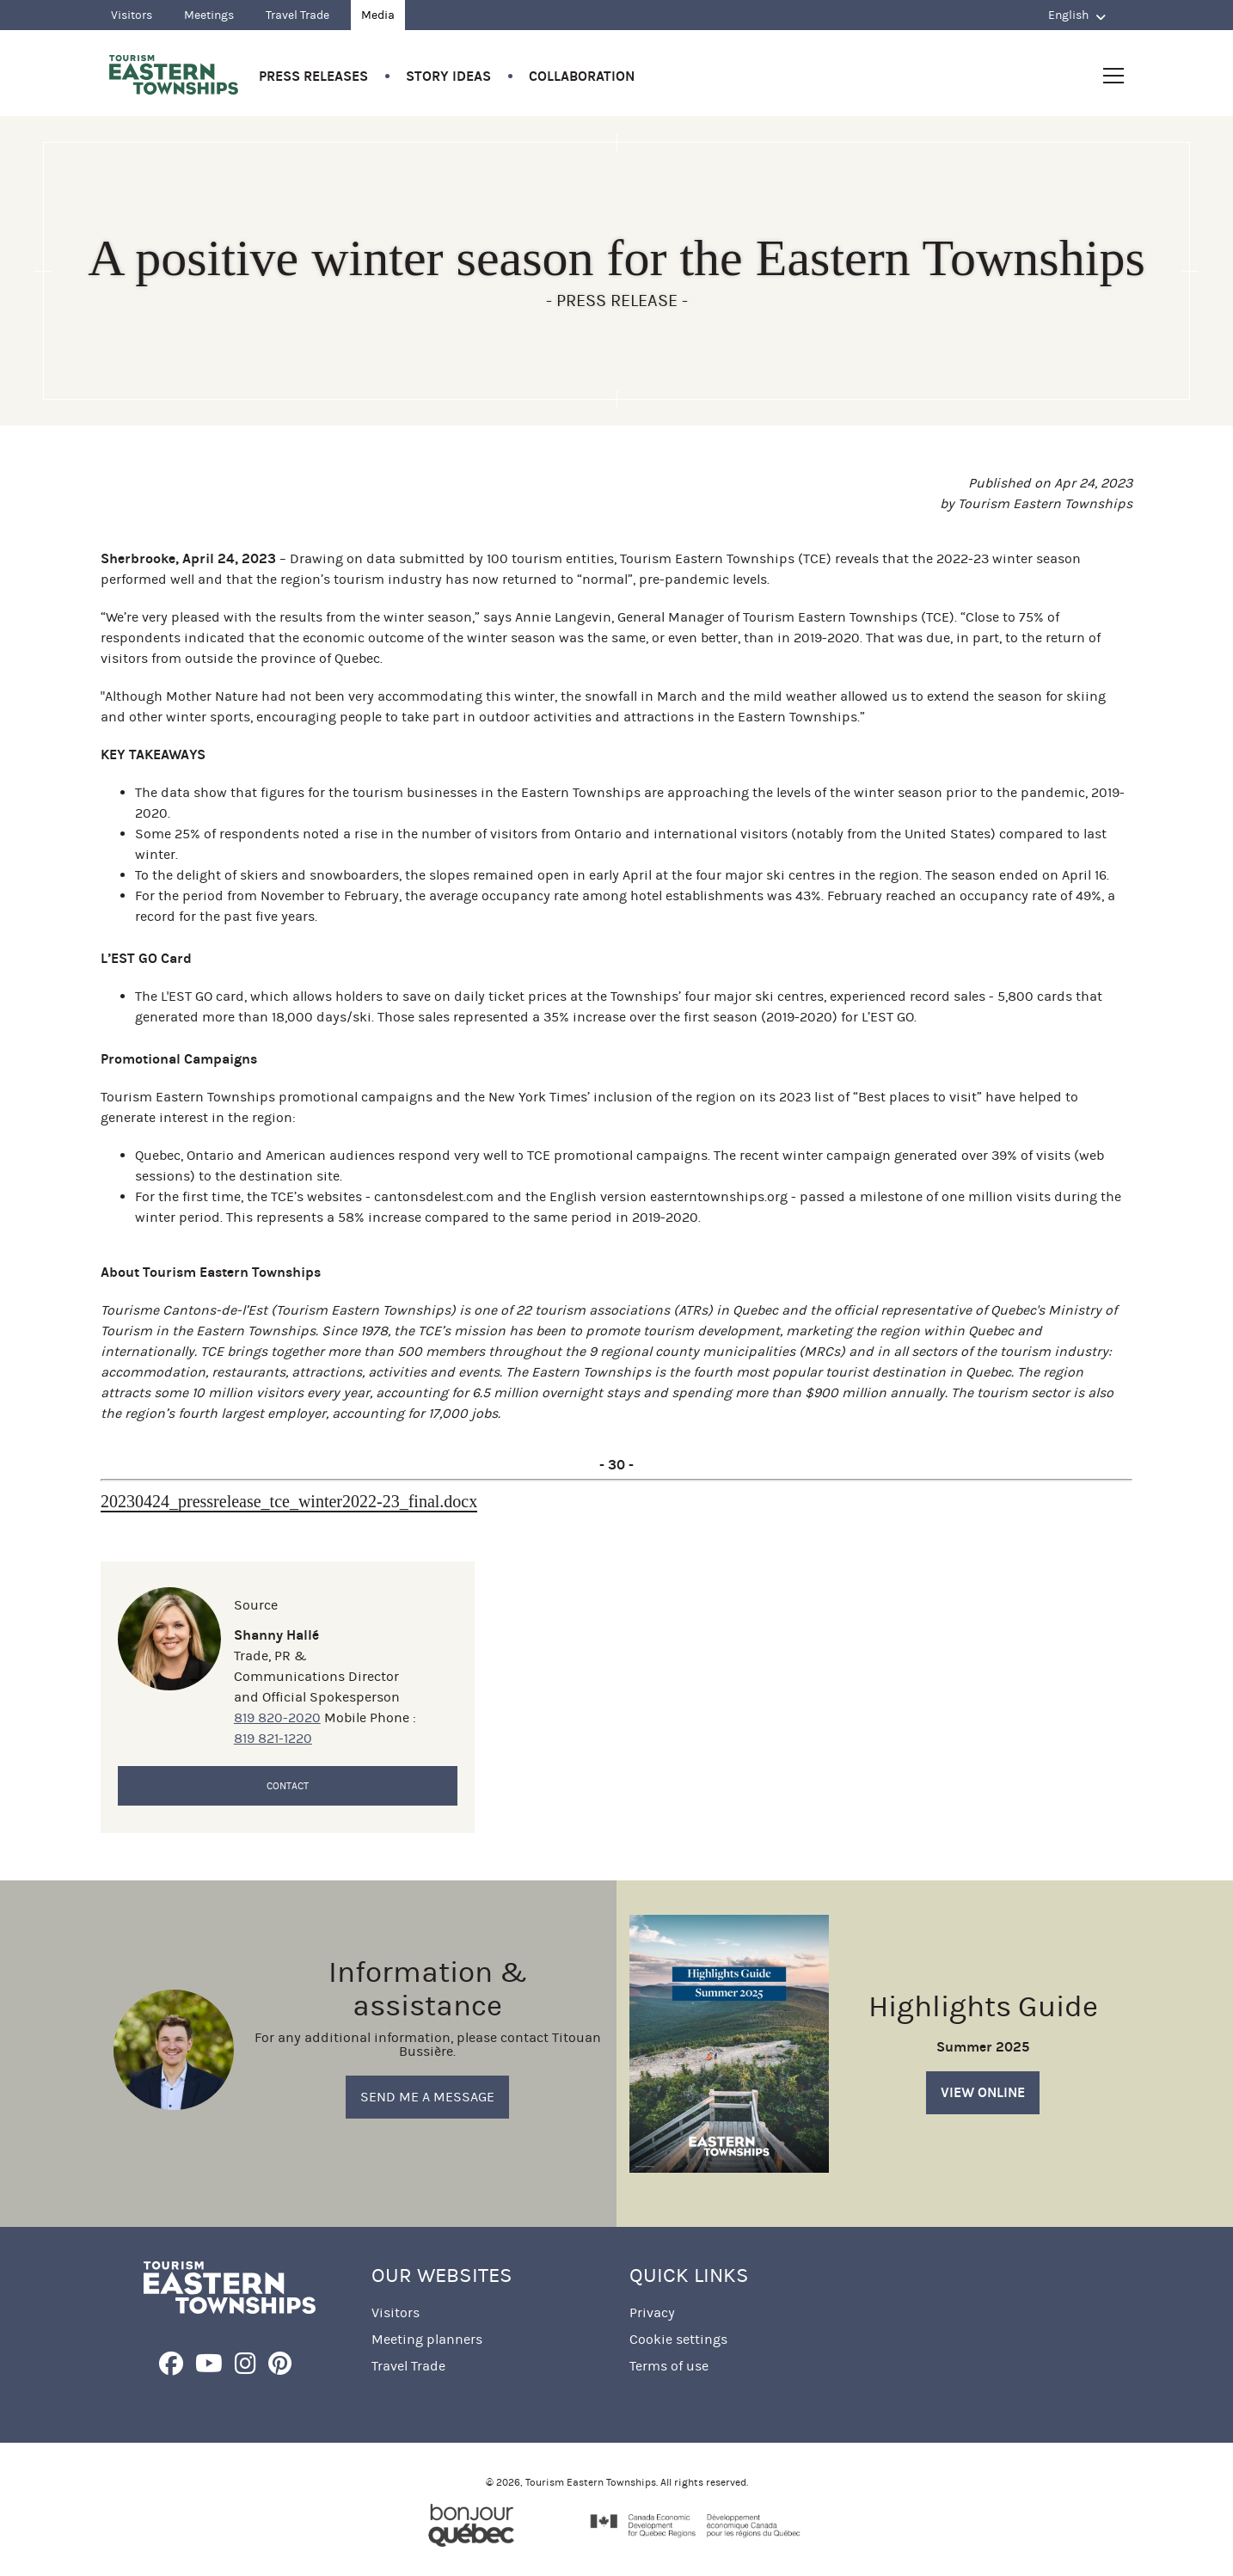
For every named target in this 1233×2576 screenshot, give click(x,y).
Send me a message (427, 2096)
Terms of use (669, 2366)
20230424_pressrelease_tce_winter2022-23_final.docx (289, 1501)
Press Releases (313, 76)
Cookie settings (678, 2339)
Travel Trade (297, 15)
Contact (288, 1786)
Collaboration (582, 76)
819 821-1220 (273, 1738)
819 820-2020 (277, 1717)
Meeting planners (426, 2339)
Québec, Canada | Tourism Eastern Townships (173, 75)
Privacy (652, 2312)
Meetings (209, 15)
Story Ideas (448, 76)
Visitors (131, 15)
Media (378, 15)
